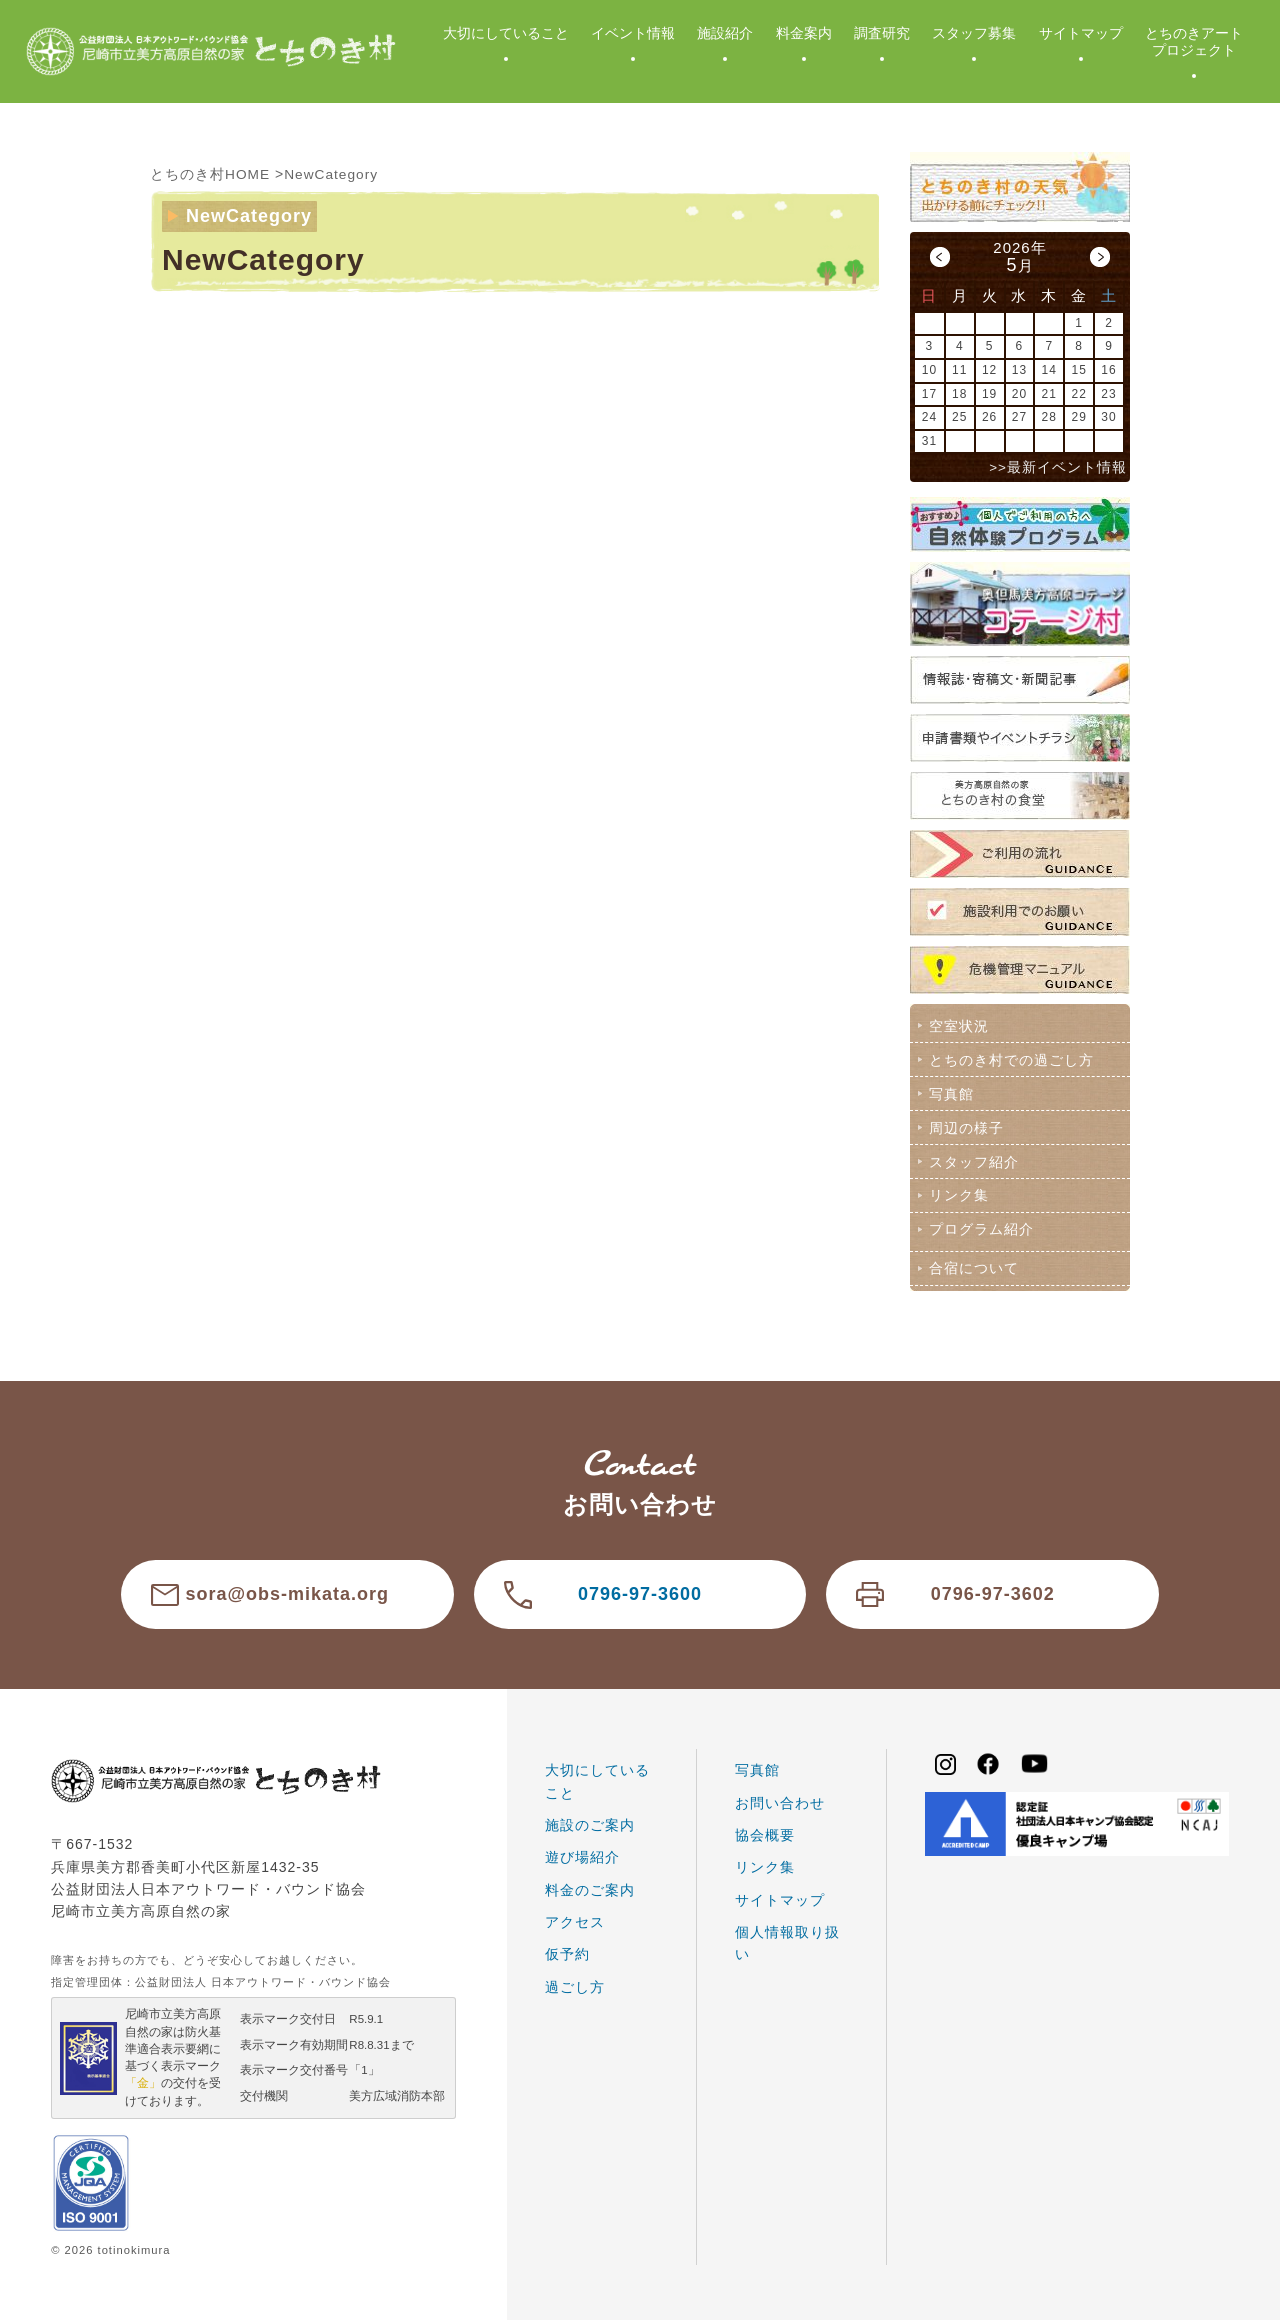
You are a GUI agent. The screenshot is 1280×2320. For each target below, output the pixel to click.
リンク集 (958, 1192)
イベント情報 (633, 33)
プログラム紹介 (980, 1226)
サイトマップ (1081, 33)
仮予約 (567, 1950)
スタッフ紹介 (973, 1159)
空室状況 (958, 1025)
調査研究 (882, 33)
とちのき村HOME (210, 174)
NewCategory (333, 174)
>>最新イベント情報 (1058, 467)
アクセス (575, 1917)
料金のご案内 (590, 1885)
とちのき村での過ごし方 (1010, 1059)
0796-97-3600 (640, 1590)
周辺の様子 (965, 1125)
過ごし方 (575, 1982)
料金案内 (804, 33)
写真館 (950, 1092)
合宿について (973, 1264)
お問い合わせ (780, 1798)
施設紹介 (725, 33)
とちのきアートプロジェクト (1194, 41)
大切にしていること (506, 33)
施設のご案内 (590, 1820)
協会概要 (765, 1830)
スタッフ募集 (974, 33)
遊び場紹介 (582, 1853)
